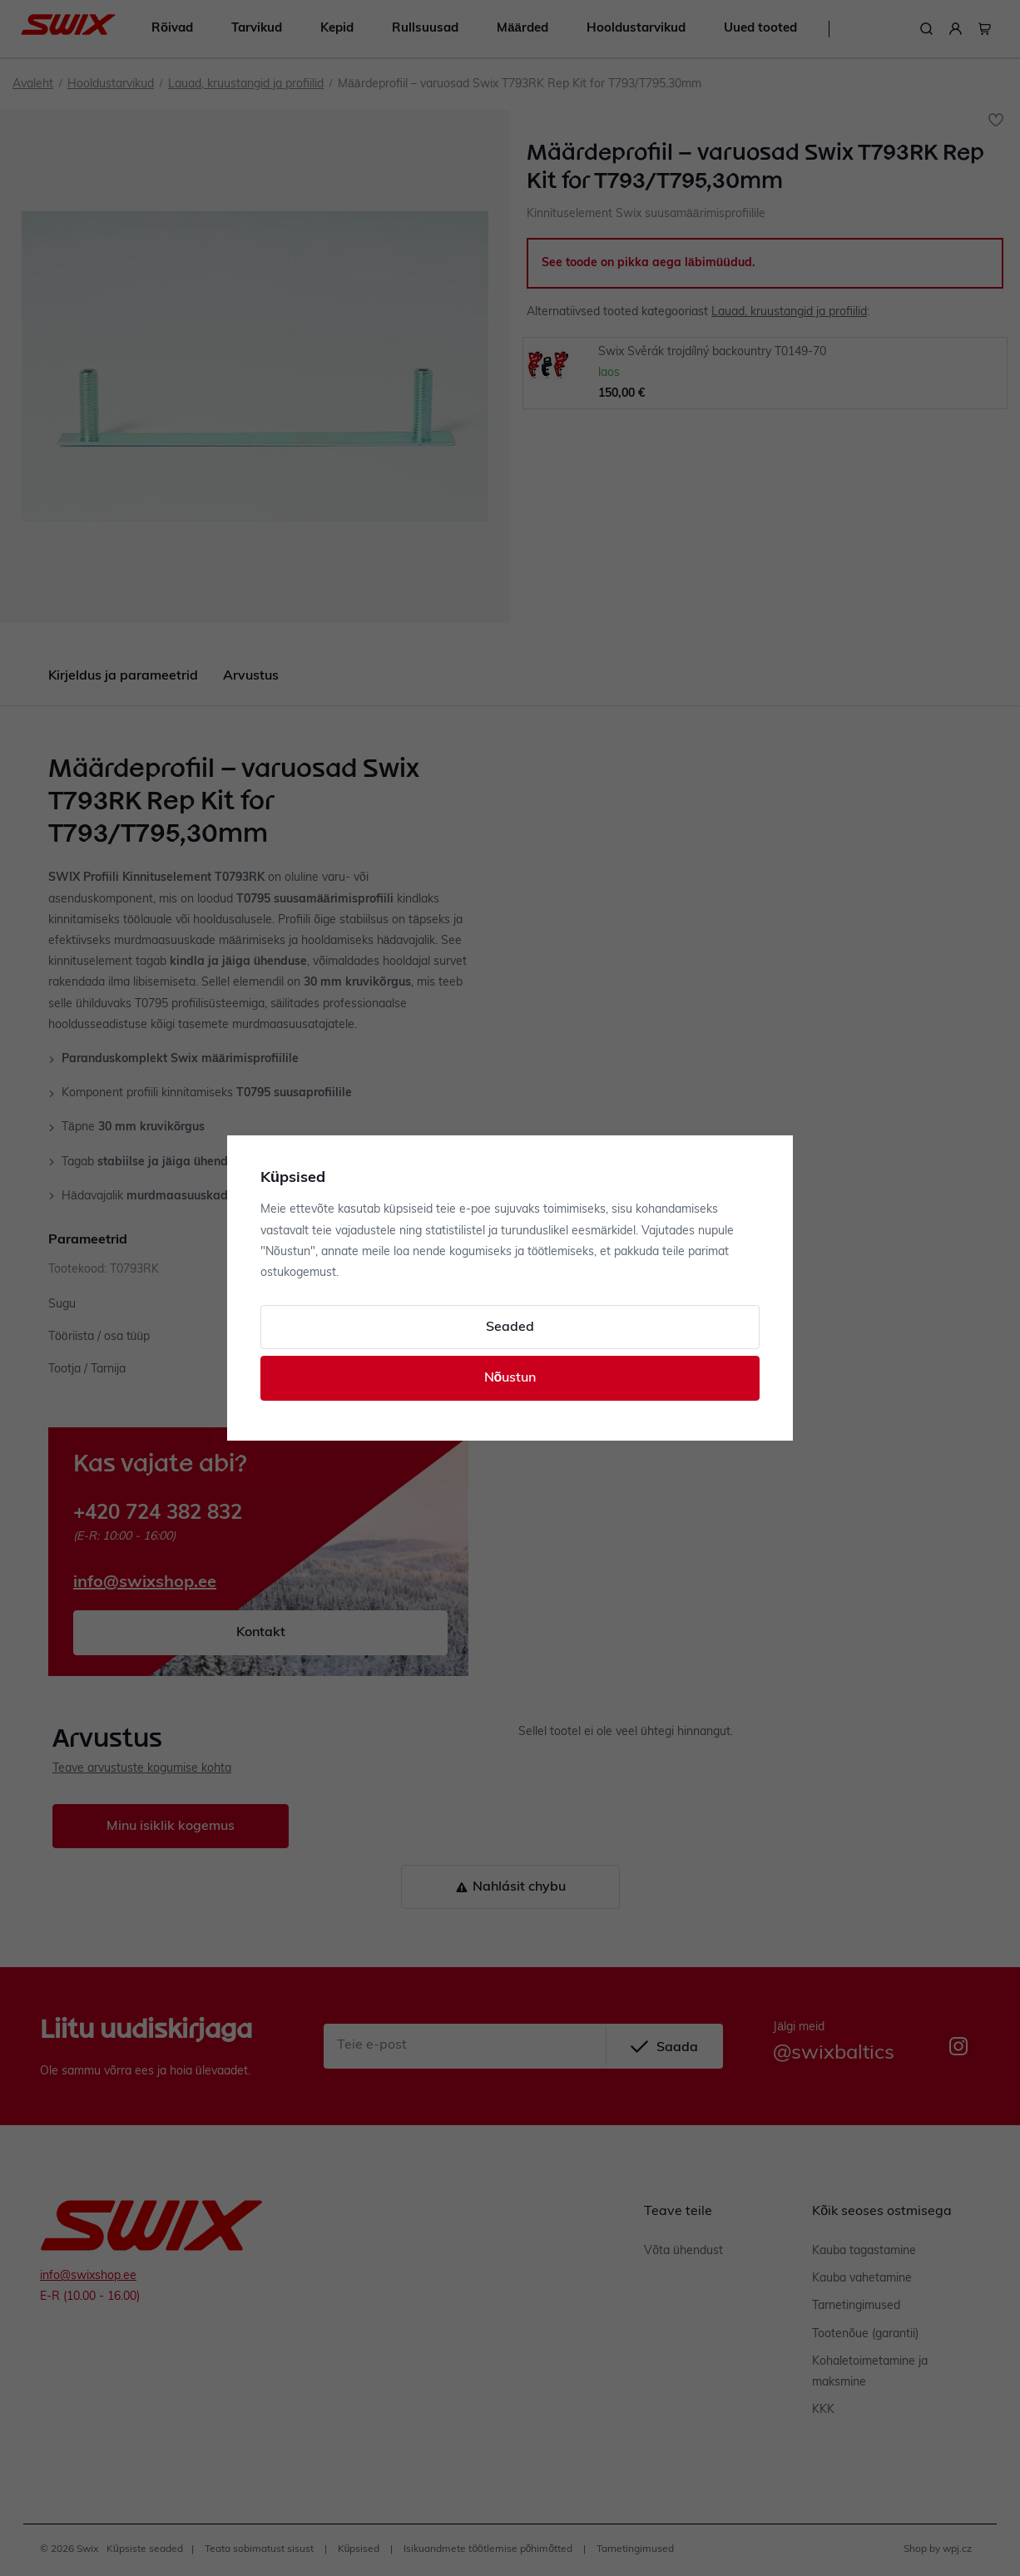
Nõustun (510, 1378)
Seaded (510, 1327)
